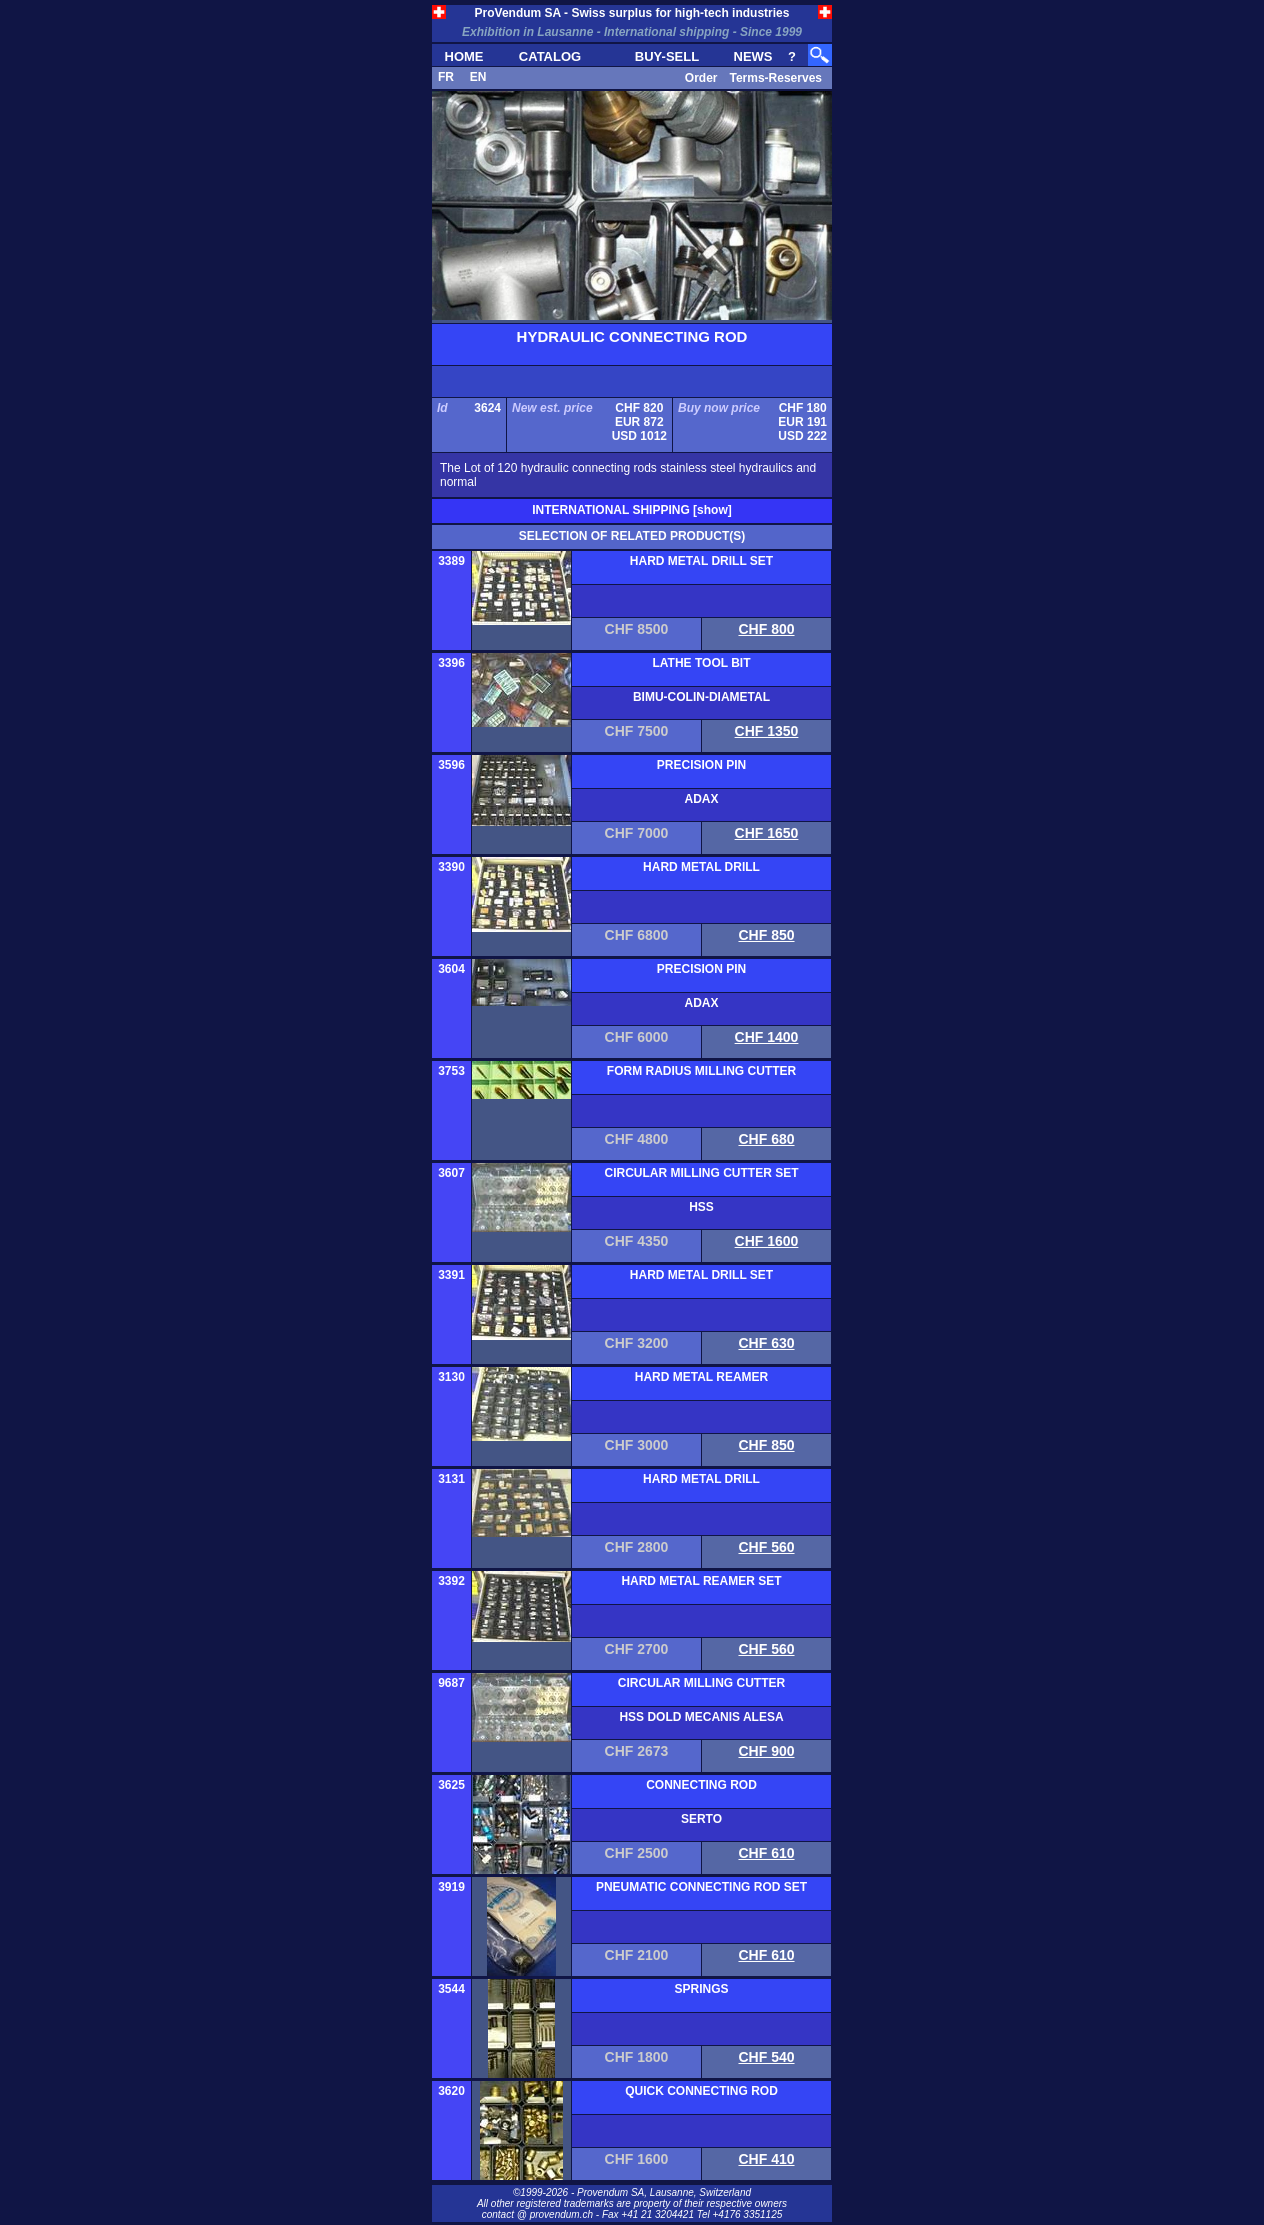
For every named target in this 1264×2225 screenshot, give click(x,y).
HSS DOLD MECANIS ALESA (701, 1717)
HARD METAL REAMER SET (701, 1581)
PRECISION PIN (701, 765)
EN (478, 77)
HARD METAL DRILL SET (701, 561)
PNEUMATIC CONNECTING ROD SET (701, 1887)
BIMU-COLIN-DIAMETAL (701, 697)
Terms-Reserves (775, 78)
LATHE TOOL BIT (702, 663)
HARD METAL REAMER (702, 1377)
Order (701, 78)
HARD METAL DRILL (701, 867)
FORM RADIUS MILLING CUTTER (701, 1071)
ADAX (701, 799)
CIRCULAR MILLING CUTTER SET (702, 1173)
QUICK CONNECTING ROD (701, 2091)
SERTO (701, 1819)
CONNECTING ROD (701, 1785)
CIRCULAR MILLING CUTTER (701, 1683)
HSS (701, 1207)
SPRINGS (701, 1989)
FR (446, 77)
